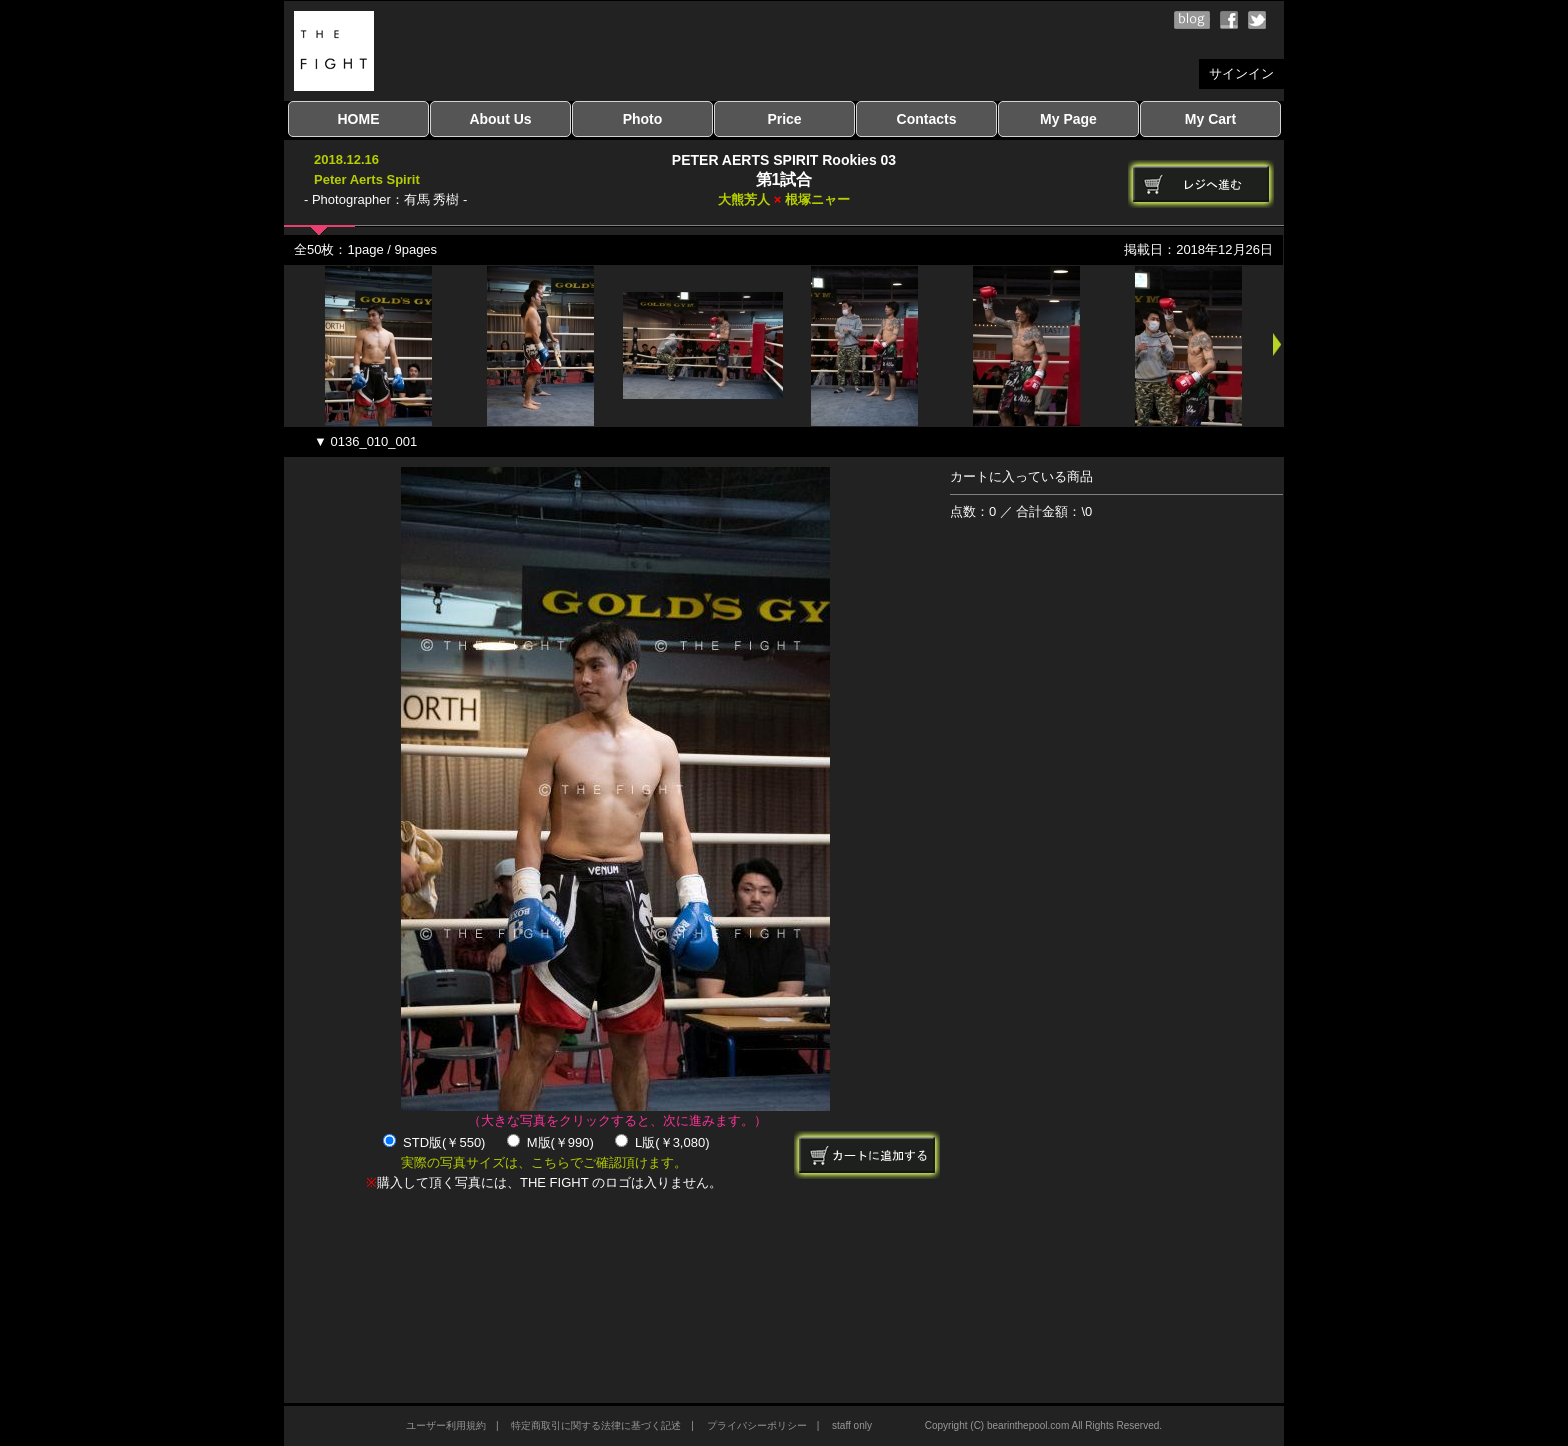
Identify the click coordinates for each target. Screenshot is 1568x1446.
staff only (852, 1425)
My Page (1068, 119)
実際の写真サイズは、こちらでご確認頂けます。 (544, 1162)
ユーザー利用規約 (446, 1425)
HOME (359, 119)
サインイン (1241, 73)
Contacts (927, 119)
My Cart (1210, 119)
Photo (643, 119)
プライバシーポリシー (757, 1425)
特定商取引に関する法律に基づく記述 (596, 1425)
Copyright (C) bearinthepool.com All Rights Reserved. (1043, 1425)
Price (784, 119)
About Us (500, 119)
